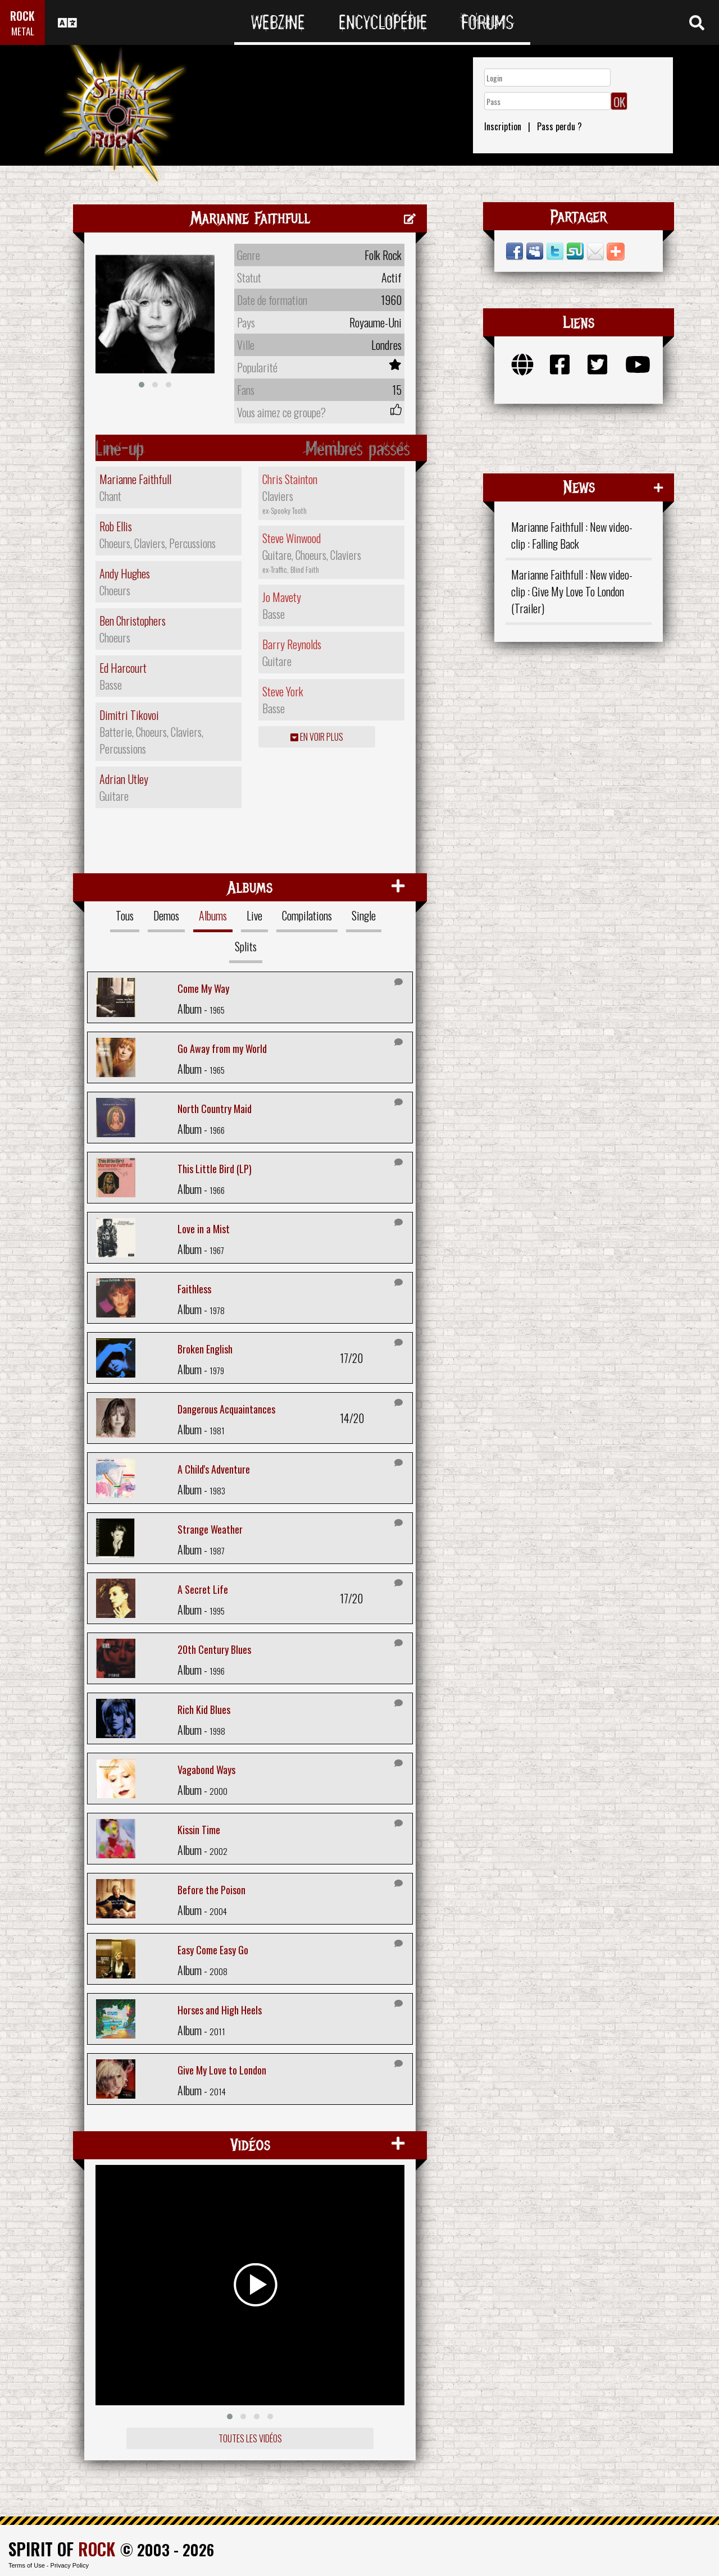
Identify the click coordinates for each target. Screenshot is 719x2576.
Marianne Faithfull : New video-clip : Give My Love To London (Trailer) (571, 591)
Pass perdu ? (559, 126)
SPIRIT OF (61, 2548)
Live (254, 915)
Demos (166, 915)
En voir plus (316, 737)
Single (364, 915)
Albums (213, 915)
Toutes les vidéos (250, 2438)
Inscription (502, 126)
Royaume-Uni (375, 322)
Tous (125, 915)
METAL (22, 31)
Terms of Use (26, 2565)
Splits (246, 946)
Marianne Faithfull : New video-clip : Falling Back (571, 535)
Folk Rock (383, 255)
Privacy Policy (70, 2565)
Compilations (307, 915)
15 (397, 389)
